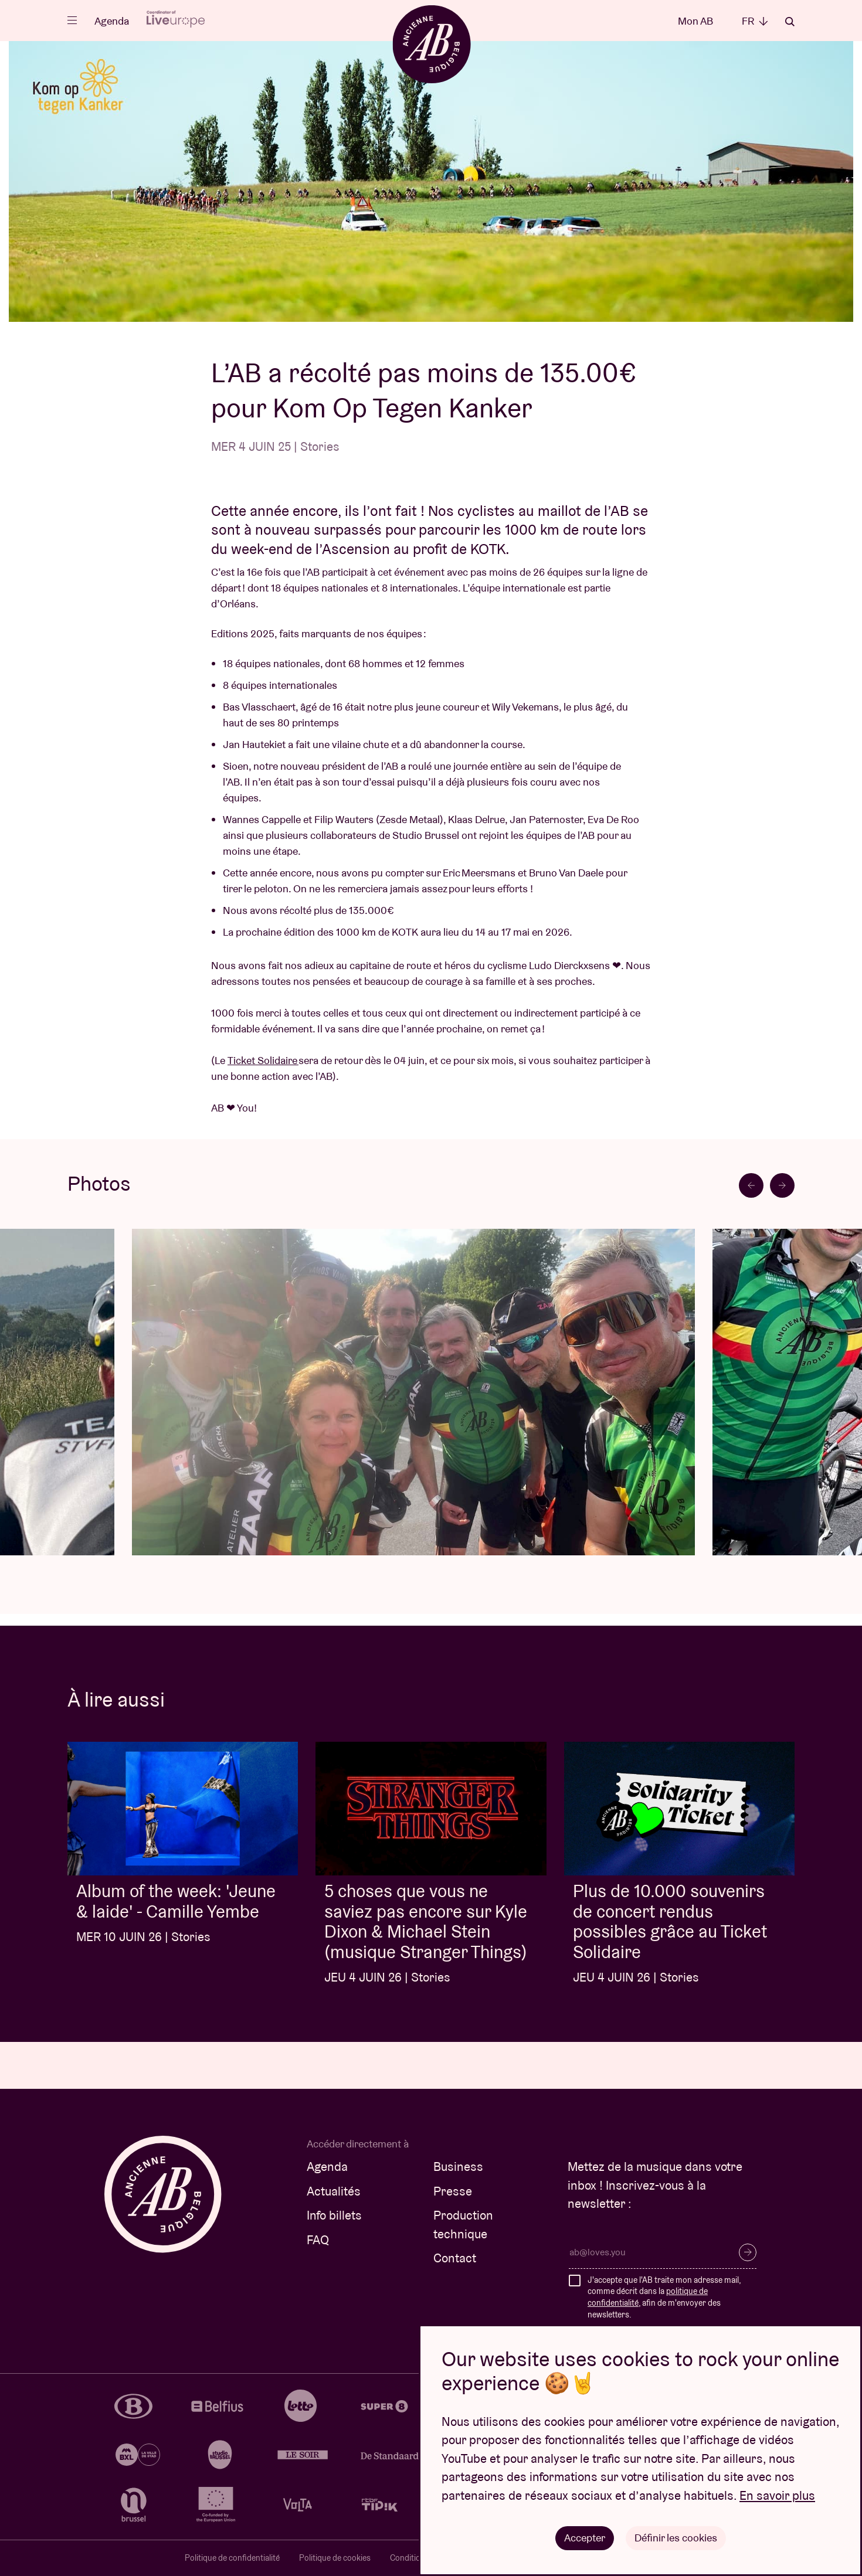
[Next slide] (782, 1185)
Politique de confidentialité (232, 2558)
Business (458, 2166)
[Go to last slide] (751, 1185)
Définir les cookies (675, 2537)
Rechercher (790, 21)
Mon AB (695, 21)
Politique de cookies (335, 2558)
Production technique (463, 2224)
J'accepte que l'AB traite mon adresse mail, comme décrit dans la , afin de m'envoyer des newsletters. (664, 2297)
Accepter (584, 2537)
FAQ (318, 2240)
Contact (454, 2258)
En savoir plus (777, 2495)
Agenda (111, 21)
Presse (452, 2191)
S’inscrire (747, 2252)
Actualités (334, 2191)
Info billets (334, 2215)
